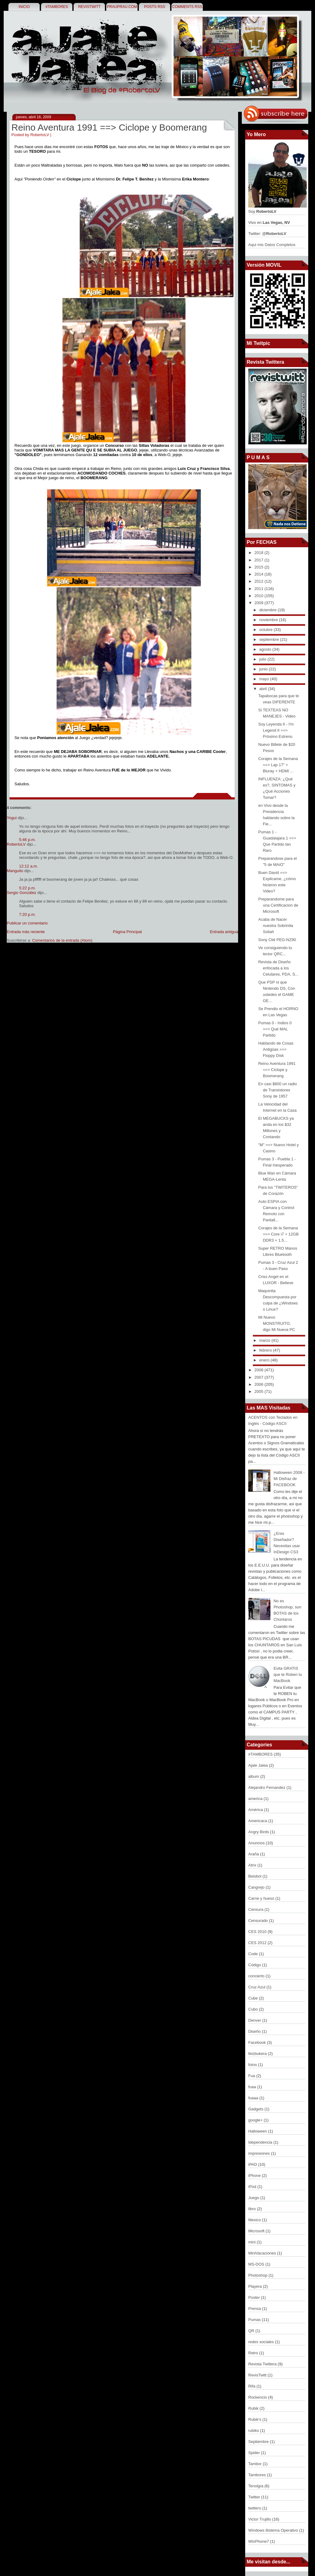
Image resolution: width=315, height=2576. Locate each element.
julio (263, 659)
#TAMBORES (57, 7)
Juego (254, 2197)
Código (255, 1965)
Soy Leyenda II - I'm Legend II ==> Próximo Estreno (275, 730)
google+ (256, 2120)
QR (251, 2330)
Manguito (15, 870)
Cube (253, 1998)
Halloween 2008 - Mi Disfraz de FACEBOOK (289, 1478)
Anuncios (257, 1843)
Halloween (258, 2131)
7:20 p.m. (27, 914)
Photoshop (258, 2275)
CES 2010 (258, 1931)
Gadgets (256, 2109)
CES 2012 (258, 1942)
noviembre (269, 619)
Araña (254, 1854)
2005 (259, 1391)
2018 (259, 552)
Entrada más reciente (26, 931)
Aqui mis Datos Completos (271, 244)
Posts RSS (154, 7)
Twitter (254, 2497)
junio (264, 669)
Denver (255, 2020)
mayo (264, 679)
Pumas (255, 2319)
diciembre (268, 610)
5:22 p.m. (27, 888)
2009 (259, 603)
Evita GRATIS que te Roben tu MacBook (287, 1674)
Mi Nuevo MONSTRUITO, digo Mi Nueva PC (276, 1323)
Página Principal (127, 931)
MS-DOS (256, 2264)
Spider (254, 2452)
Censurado (258, 1920)
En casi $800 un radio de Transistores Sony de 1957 (277, 1090)
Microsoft (256, 2231)
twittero (255, 2508)
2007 (259, 1377)
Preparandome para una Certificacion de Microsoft (278, 905)
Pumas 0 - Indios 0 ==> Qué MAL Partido (274, 1029)
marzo (265, 1340)
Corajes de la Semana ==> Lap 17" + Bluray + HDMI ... (278, 764)
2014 (259, 574)
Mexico (255, 2220)
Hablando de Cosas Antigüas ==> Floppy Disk (275, 1049)
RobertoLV (16, 844)
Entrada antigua (224, 931)
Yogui (12, 817)
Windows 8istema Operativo (273, 2530)
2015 (259, 567)
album (254, 1776)
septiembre (269, 639)
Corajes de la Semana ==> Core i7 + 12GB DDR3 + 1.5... (278, 1234)
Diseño (255, 2031)
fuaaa (253, 2098)
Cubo (253, 2009)
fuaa (252, 2087)
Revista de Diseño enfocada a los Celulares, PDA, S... (278, 968)
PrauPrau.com (122, 7)
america (256, 1798)
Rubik (254, 2408)
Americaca (258, 1820)
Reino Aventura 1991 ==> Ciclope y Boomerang (109, 127)
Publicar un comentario (27, 923)
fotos (253, 2064)
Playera (255, 2286)
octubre (266, 629)
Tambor (255, 2463)
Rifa (252, 2386)
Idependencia (260, 2142)
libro (252, 2208)
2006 (259, 1384)
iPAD (253, 2164)
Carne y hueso (261, 1898)
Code (253, 1953)
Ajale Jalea (258, 1765)
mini (252, 2242)
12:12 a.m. (28, 866)
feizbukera (258, 2053)
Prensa (255, 2308)
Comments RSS (187, 7)
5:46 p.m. (27, 839)
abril (263, 688)
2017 (259, 560)
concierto (256, 1976)
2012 (259, 581)
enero (265, 1360)
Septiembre (259, 2441)
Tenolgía (256, 2486)
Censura (256, 1909)
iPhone (255, 2175)
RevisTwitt (89, 7)
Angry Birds (259, 1832)
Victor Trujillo (260, 2519)
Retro (253, 2353)
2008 (259, 1370)
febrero (266, 1350)
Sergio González (21, 892)
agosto (266, 649)
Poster (254, 2297)
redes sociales (261, 2341)
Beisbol (255, 1876)
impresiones (259, 2153)
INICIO (24, 7)
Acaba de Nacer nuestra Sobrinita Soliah (275, 925)
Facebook (257, 2042)
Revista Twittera (263, 2364)
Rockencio (258, 2397)
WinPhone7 (259, 2541)
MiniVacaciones (262, 2253)
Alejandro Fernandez (267, 1787)
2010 (259, 595)
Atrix (252, 1865)
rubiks (254, 2430)
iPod (252, 2186)
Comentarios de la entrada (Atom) (62, 940)
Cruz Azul (257, 1987)
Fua (252, 2075)
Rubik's (255, 2419)
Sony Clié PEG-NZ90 (277, 939)
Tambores (257, 2475)
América (256, 1809)
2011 (259, 588)
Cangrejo (256, 1887)
